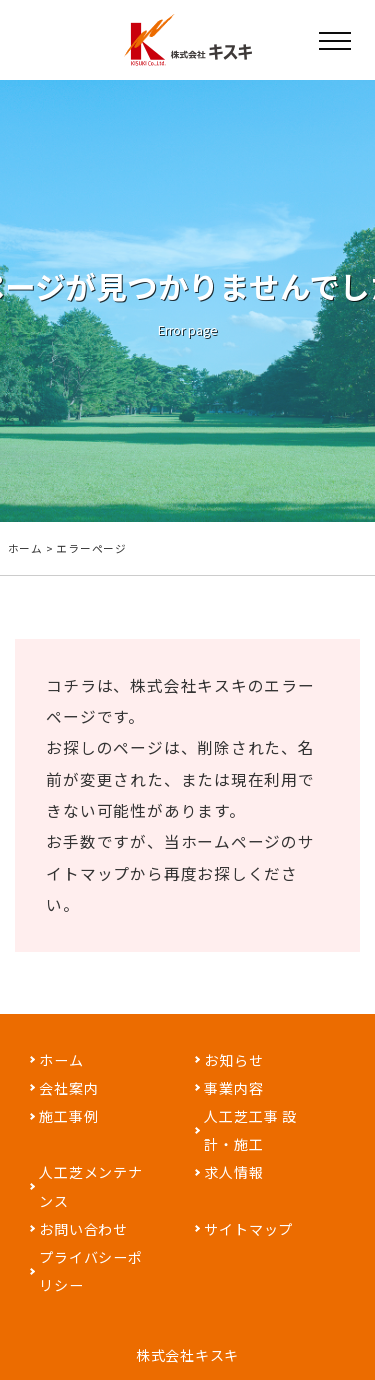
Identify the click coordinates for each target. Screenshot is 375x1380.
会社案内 (68, 1088)
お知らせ (233, 1060)
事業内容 (233, 1088)
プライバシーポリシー (90, 1271)
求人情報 (233, 1172)
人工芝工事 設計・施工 (250, 1130)
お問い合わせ (83, 1229)
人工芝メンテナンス (90, 1186)
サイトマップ (248, 1229)
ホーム (25, 548)
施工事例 (68, 1116)
